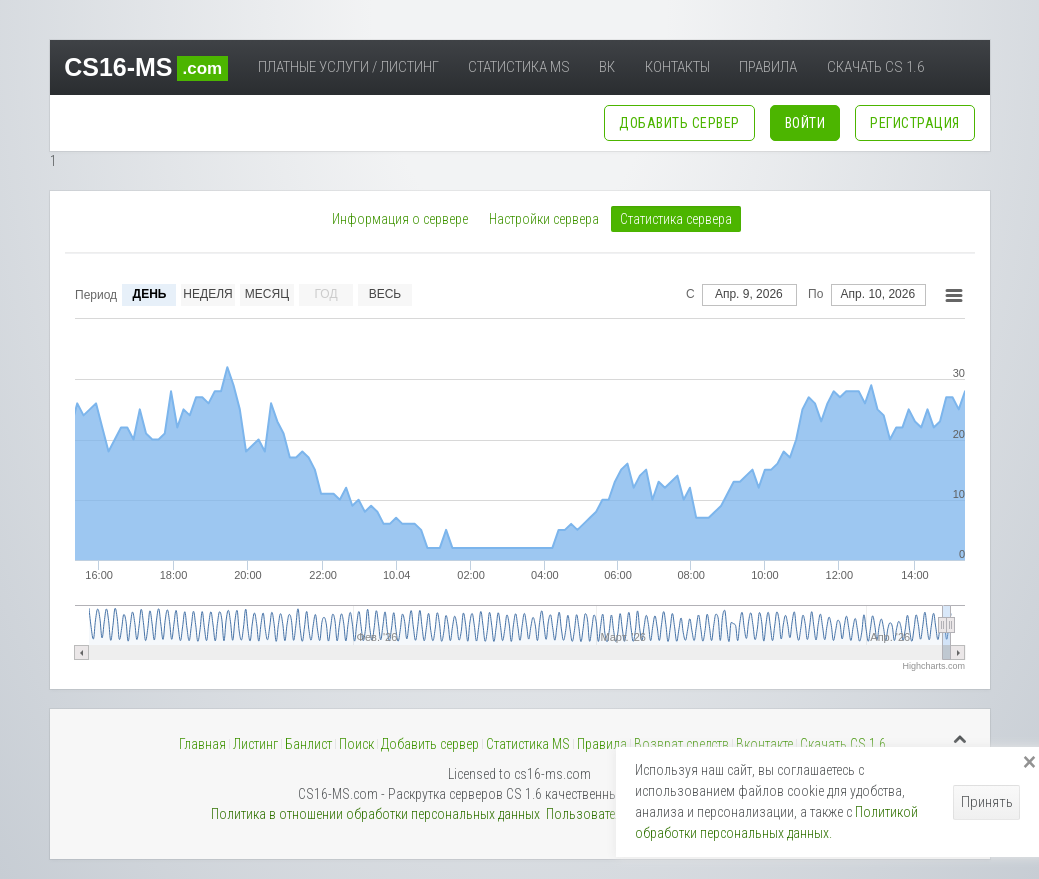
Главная (202, 744)
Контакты (677, 67)
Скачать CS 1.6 (875, 67)
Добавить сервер (430, 744)
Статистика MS (519, 67)
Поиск (356, 744)
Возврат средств (681, 744)
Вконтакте (764, 744)
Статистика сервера (676, 219)
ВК (607, 67)
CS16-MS (146, 67)
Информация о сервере (400, 219)
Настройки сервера (544, 219)
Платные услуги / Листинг (348, 67)
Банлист (308, 744)
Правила (768, 67)
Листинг (255, 744)
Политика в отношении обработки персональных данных (375, 814)
